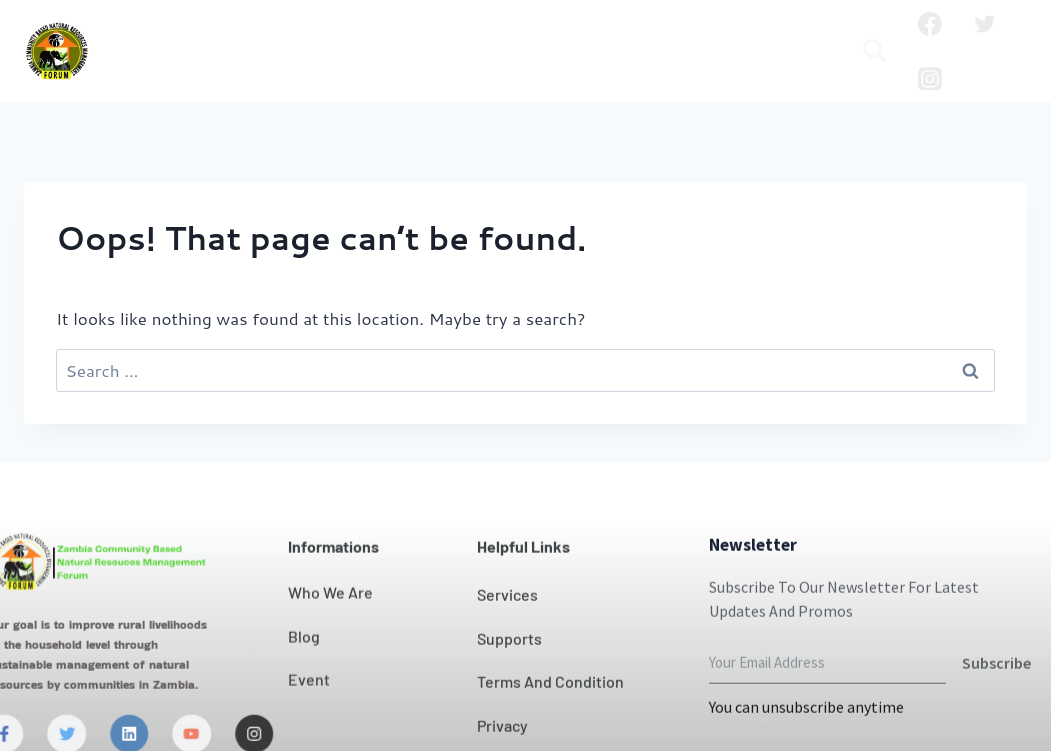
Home (143, 35)
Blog (366, 67)
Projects (779, 35)
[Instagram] (930, 79)
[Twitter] (985, 24)
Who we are (247, 35)
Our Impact (508, 35)
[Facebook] (930, 24)
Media (558, 67)
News (698, 35)
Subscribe (996, 697)
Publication (458, 67)
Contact (617, 35)
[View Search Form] (874, 51)
